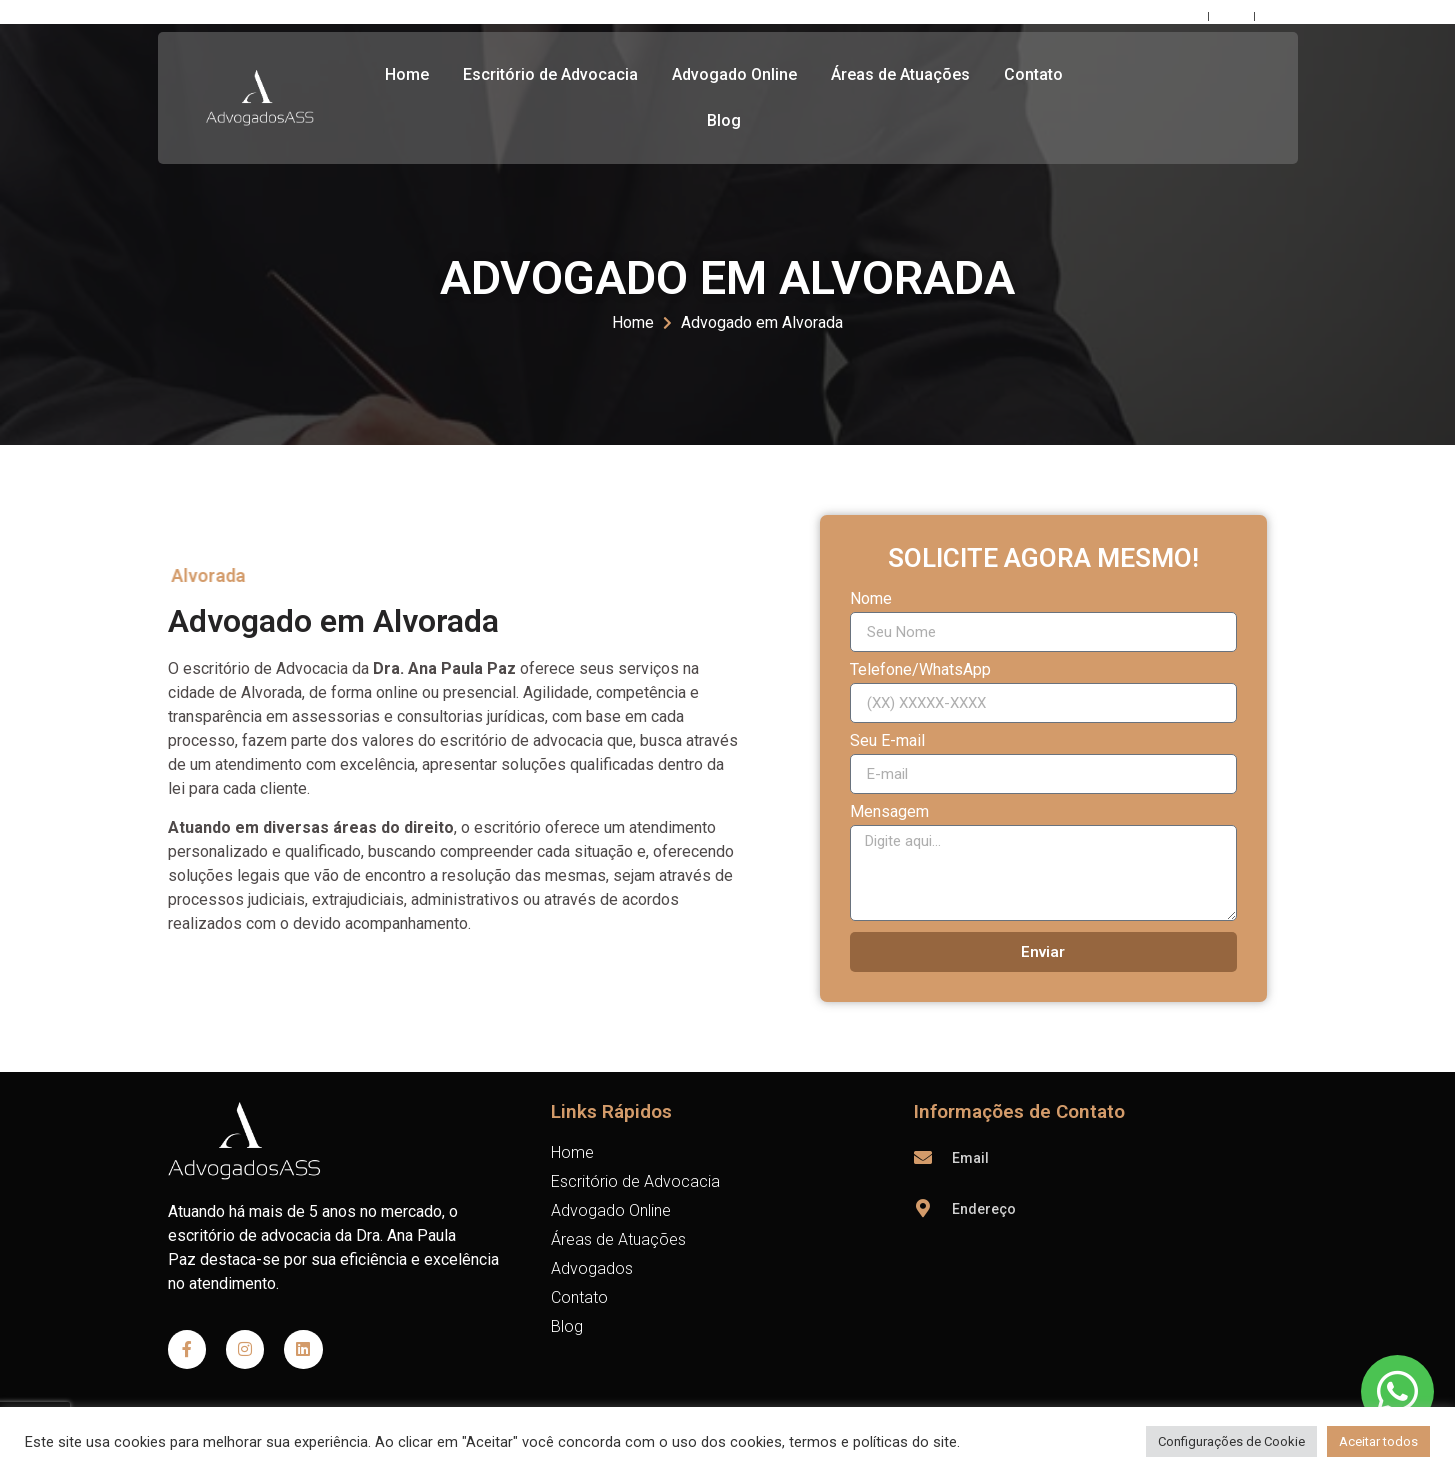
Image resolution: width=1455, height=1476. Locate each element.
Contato (1033, 74)
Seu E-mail (887, 741)
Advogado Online (734, 74)
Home (407, 74)
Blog (724, 120)
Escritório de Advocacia (550, 74)
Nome (871, 599)
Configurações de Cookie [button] (1231, 1441)
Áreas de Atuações (900, 74)
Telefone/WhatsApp (920, 670)
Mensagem (889, 812)
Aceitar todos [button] (1378, 1441)
